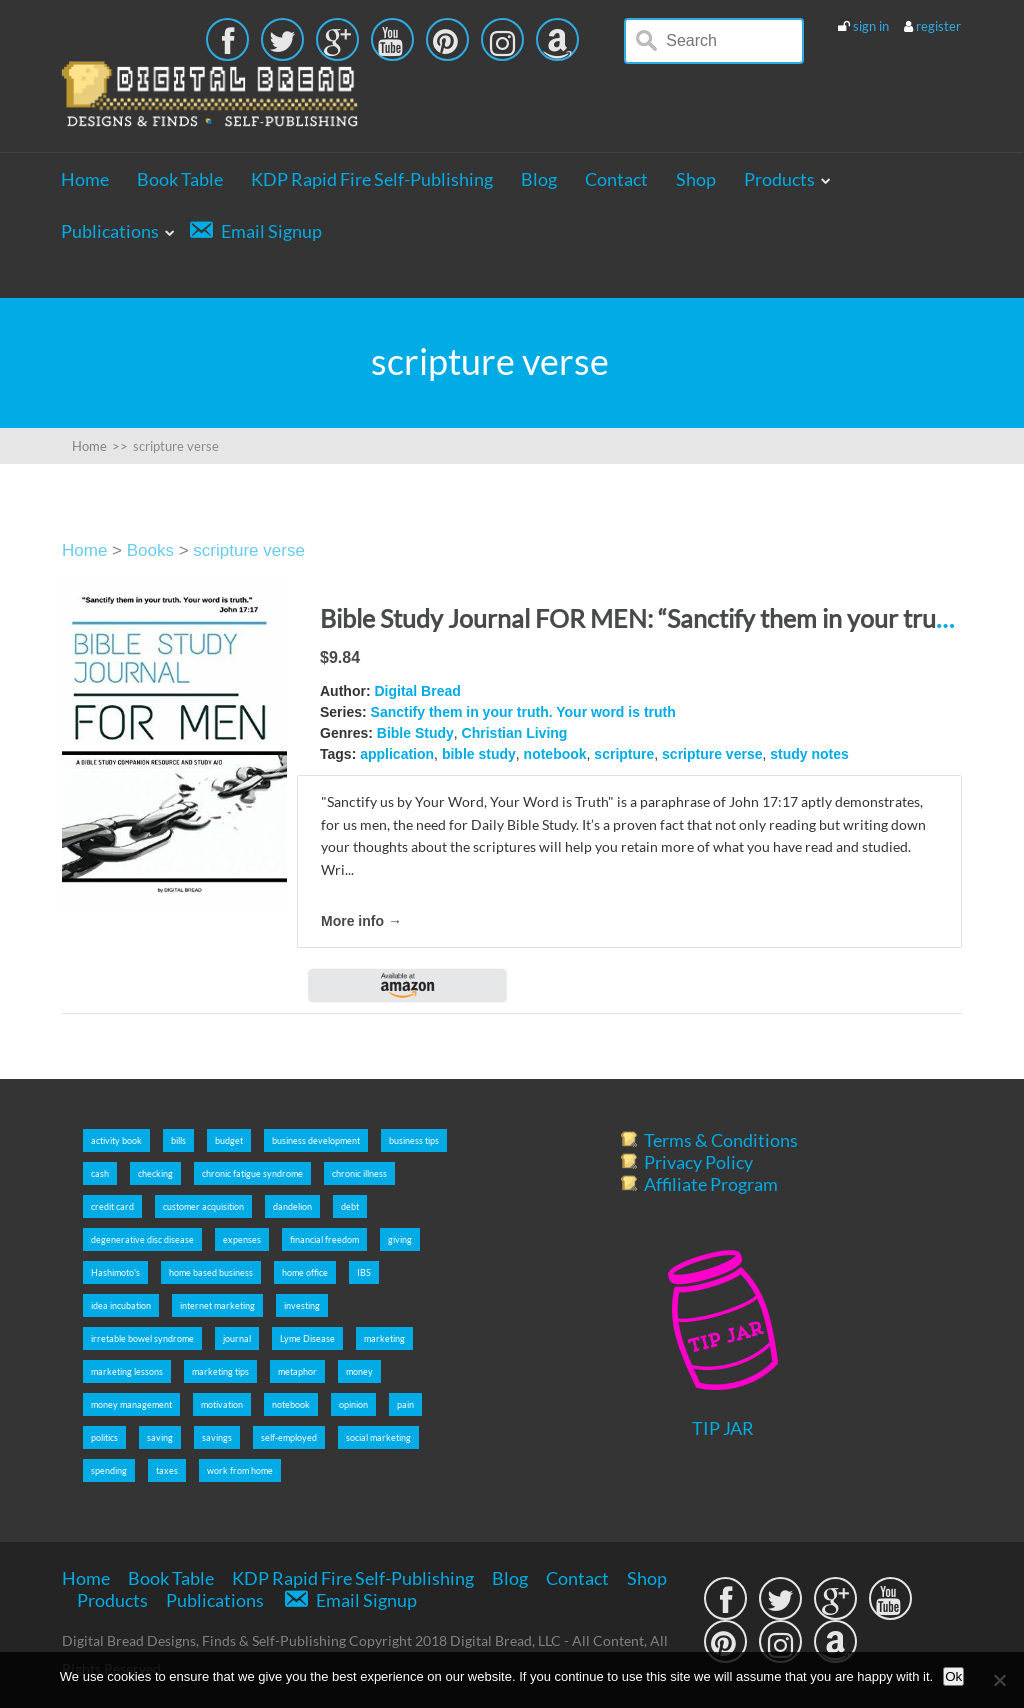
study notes (809, 754)
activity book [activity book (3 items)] (116, 1140)
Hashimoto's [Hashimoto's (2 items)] (115, 1272)
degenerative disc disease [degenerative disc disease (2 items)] (142, 1239)
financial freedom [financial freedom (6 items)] (324, 1239)
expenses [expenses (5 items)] (242, 1239)
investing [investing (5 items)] (302, 1305)
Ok (953, 1676)
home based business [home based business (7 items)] (211, 1272)
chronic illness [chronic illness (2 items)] (359, 1173)
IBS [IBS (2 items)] (364, 1272)
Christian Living (515, 733)
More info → (361, 921)
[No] (999, 1680)
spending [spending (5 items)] (109, 1470)
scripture (624, 754)
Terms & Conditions (721, 1140)
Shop (696, 179)
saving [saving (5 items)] (160, 1437)
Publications (110, 231)
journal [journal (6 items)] (237, 1338)
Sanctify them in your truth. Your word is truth (523, 712)
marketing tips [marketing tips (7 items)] (220, 1371)
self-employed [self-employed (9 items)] (289, 1437)
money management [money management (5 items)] (131, 1404)
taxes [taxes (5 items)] (167, 1470)
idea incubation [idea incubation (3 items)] (121, 1305)
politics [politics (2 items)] (104, 1437)
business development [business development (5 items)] (316, 1140)
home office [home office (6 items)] (305, 1272)
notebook (555, 754)
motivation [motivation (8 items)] (222, 1404)
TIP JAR (723, 1428)
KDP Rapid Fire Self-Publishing (372, 179)
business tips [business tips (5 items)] (414, 1140)
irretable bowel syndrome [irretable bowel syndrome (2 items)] (142, 1338)
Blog (539, 179)
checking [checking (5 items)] (155, 1173)
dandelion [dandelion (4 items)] (292, 1206)
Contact (616, 179)
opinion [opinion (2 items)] (353, 1404)
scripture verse (248, 550)
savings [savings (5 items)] (217, 1437)
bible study (479, 754)
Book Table (180, 179)
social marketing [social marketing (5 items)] (378, 1437)
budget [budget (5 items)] (229, 1140)
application (397, 754)
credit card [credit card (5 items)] (112, 1206)
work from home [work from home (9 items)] (240, 1470)
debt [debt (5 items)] (350, 1206)
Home (85, 179)
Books (150, 550)
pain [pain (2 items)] (405, 1404)
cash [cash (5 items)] (100, 1173)
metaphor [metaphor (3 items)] (297, 1371)
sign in (871, 26)
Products (779, 179)
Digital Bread (417, 691)
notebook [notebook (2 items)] (291, 1404)
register (938, 26)
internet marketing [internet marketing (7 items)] (217, 1305)
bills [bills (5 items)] (178, 1140)
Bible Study (415, 733)
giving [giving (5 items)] (400, 1239)
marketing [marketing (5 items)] (384, 1338)
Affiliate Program (711, 1184)
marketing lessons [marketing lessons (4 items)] (127, 1371)
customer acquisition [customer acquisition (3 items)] (203, 1206)
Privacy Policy (698, 1162)
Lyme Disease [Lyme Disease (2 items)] (307, 1338)
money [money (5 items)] (359, 1371)
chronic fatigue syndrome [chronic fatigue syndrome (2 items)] (252, 1173)
